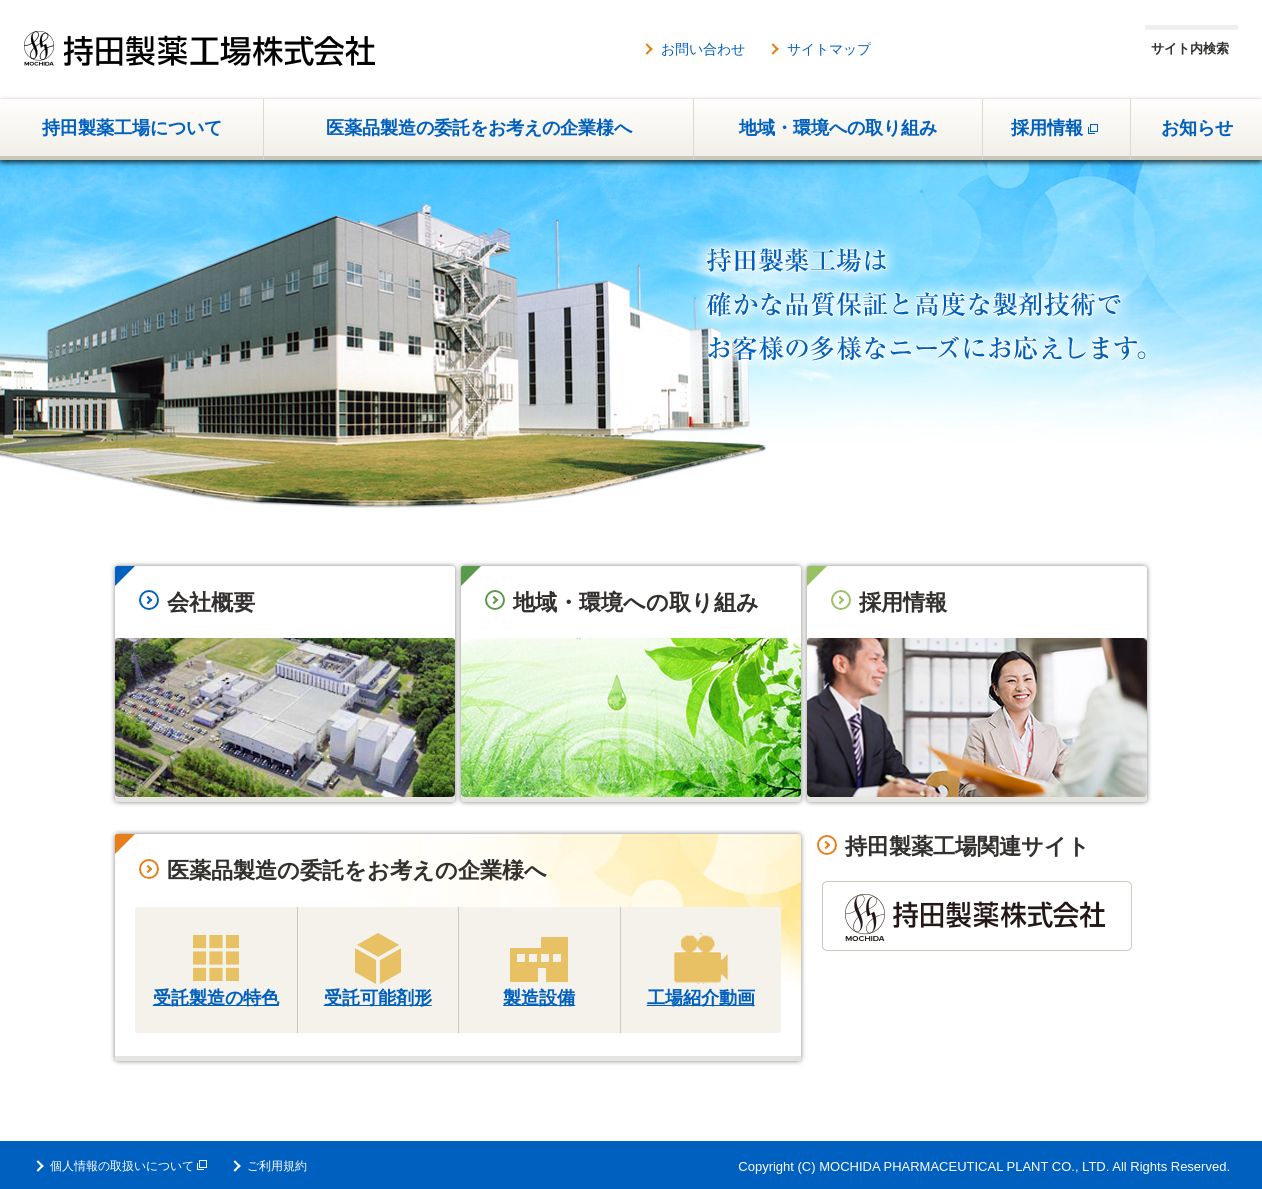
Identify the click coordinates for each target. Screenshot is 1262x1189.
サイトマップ (829, 49)
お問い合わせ (703, 49)
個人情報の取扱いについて (128, 1166)
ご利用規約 (277, 1166)
